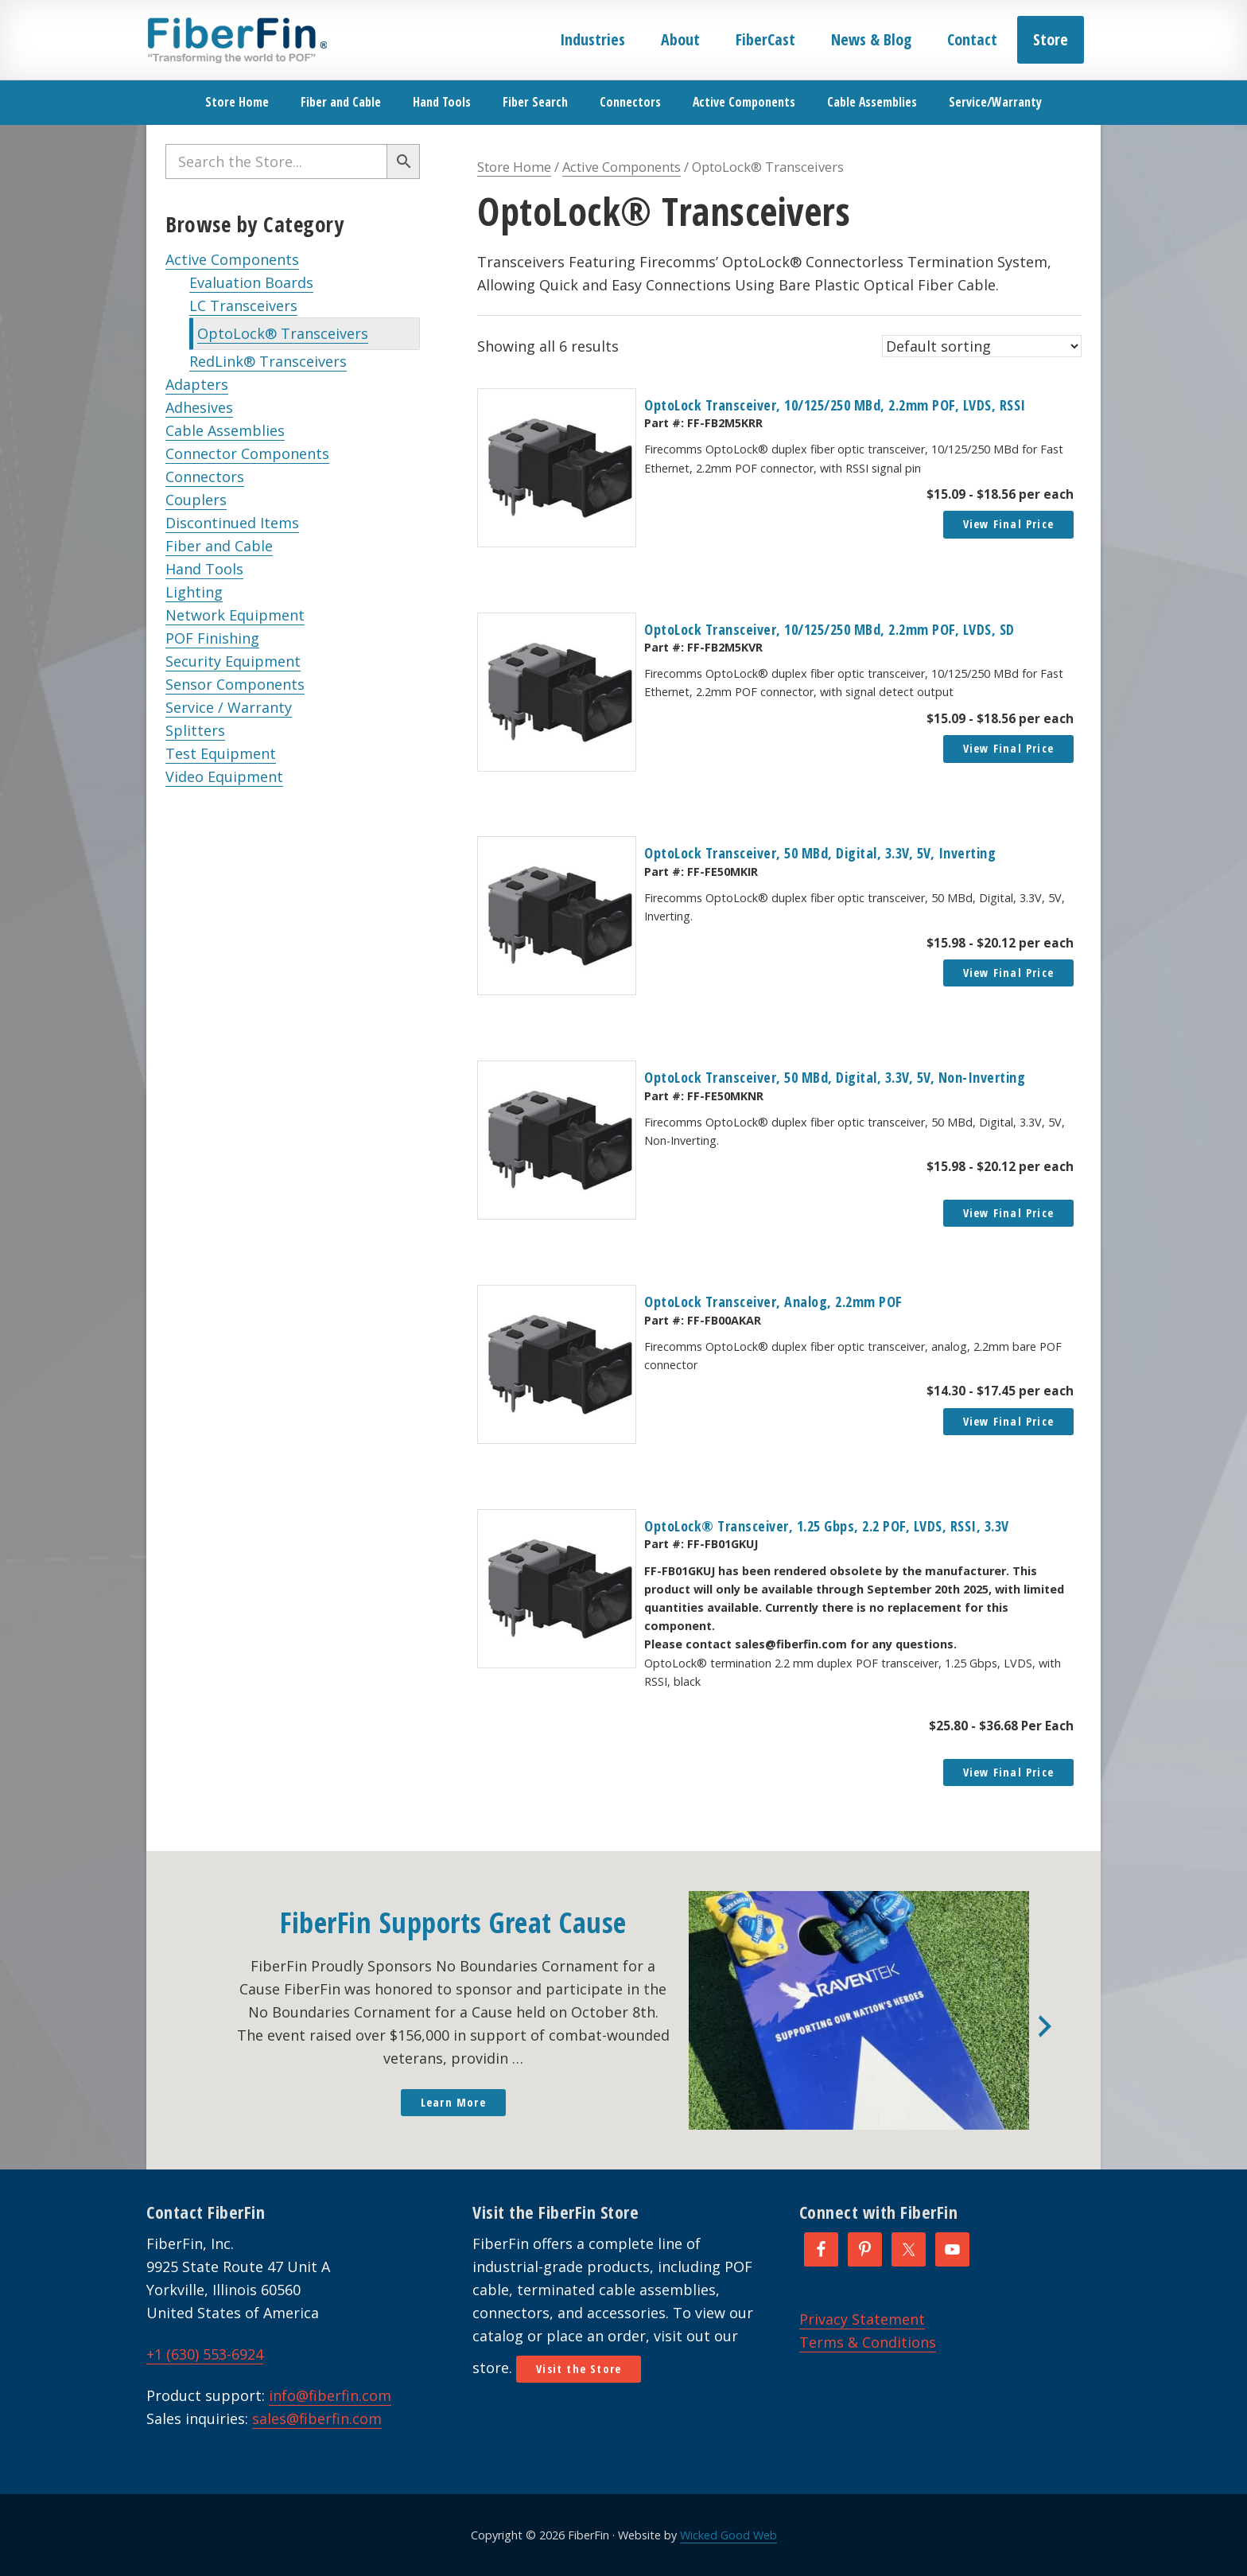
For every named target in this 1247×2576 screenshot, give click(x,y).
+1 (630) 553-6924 (204, 2354)
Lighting (194, 591)
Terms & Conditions (867, 2342)
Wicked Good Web (728, 2535)
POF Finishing (212, 638)
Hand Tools (204, 568)
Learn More (453, 2102)
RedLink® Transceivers (268, 361)
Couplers (196, 499)
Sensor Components (235, 684)
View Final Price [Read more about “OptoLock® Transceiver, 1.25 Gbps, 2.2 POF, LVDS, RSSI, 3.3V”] (1008, 1772)
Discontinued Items (232, 522)
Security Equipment (233, 661)
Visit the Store (578, 2368)
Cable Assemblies (225, 430)
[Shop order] (982, 346)
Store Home (514, 167)
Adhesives (199, 407)
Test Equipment (220, 753)
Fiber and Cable (219, 545)
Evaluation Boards (251, 282)
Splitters (195, 730)
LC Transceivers (243, 305)
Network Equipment (235, 615)
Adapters (196, 384)
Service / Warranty (228, 707)
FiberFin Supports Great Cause (453, 1922)
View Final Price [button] (1008, 523)
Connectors (204, 476)
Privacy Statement (862, 2319)
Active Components (232, 259)
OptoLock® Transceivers (282, 333)
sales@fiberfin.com (317, 2418)
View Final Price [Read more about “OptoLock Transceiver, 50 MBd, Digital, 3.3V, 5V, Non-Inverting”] (1008, 1212)
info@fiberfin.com (330, 2395)
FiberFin (236, 40)
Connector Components (247, 453)
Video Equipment (224, 776)
